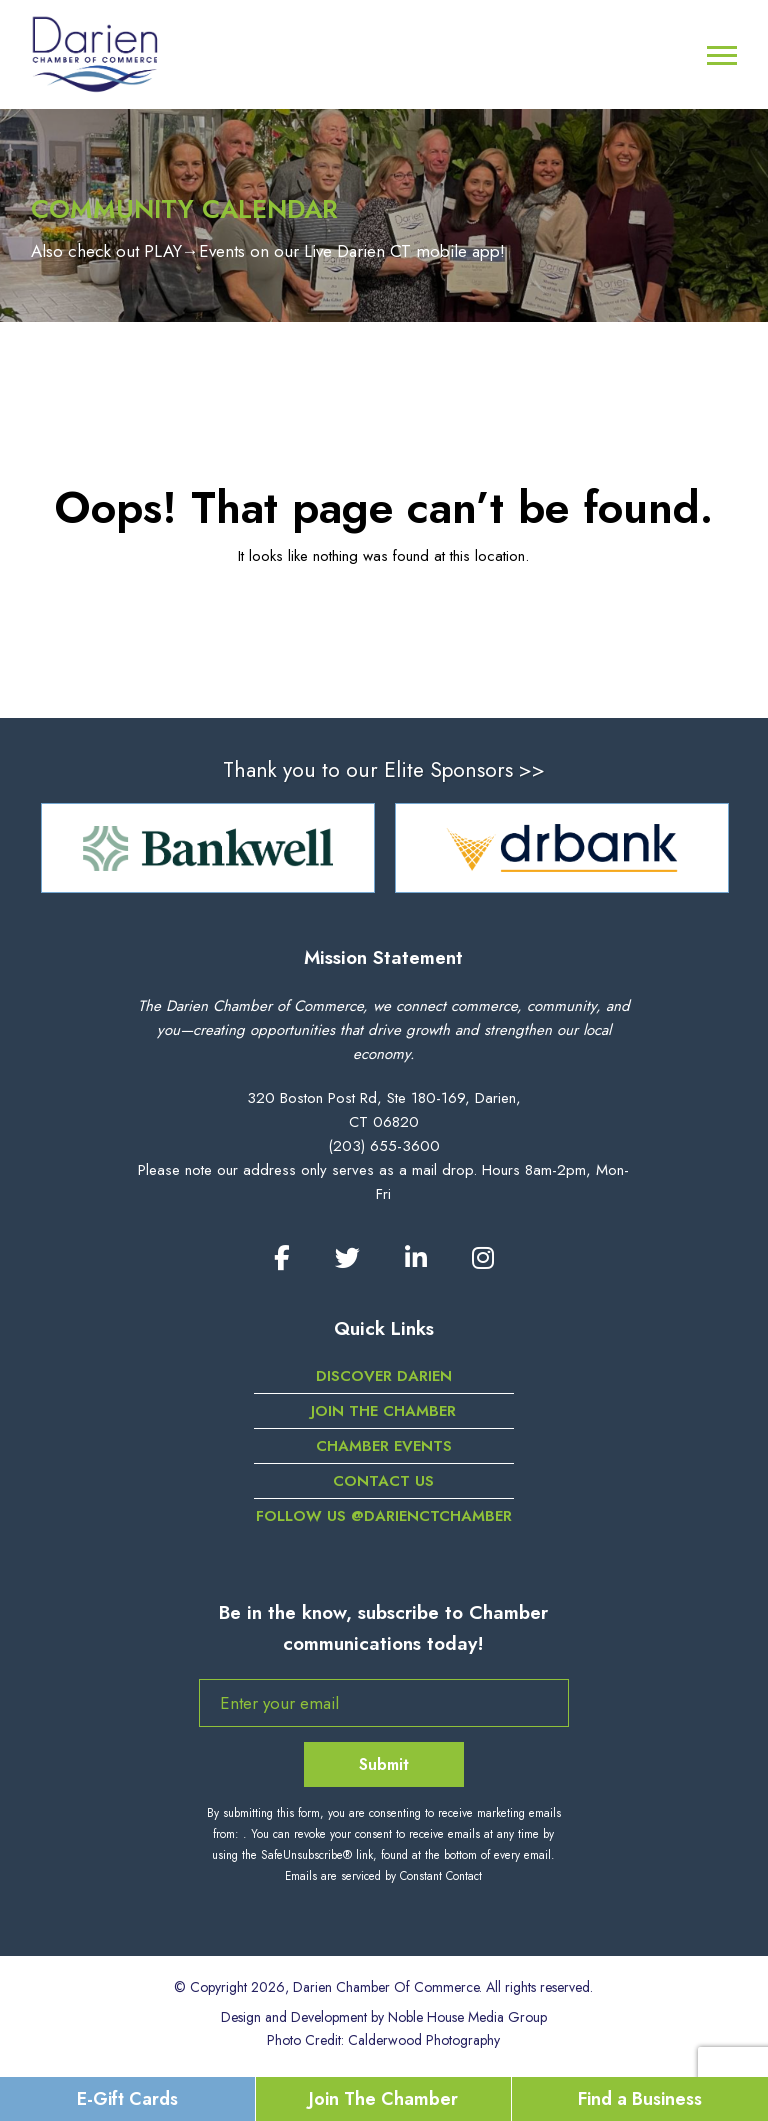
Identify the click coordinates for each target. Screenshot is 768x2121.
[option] (208, 848)
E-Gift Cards (127, 2099)
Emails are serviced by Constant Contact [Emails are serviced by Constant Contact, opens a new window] (383, 1876)
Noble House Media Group (467, 2017)
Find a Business (640, 2099)
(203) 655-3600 (384, 1146)
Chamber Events (384, 1446)
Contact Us (383, 1481)
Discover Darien (384, 1376)
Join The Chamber (383, 2099)
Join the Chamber (383, 1411)
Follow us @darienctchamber (384, 1516)
